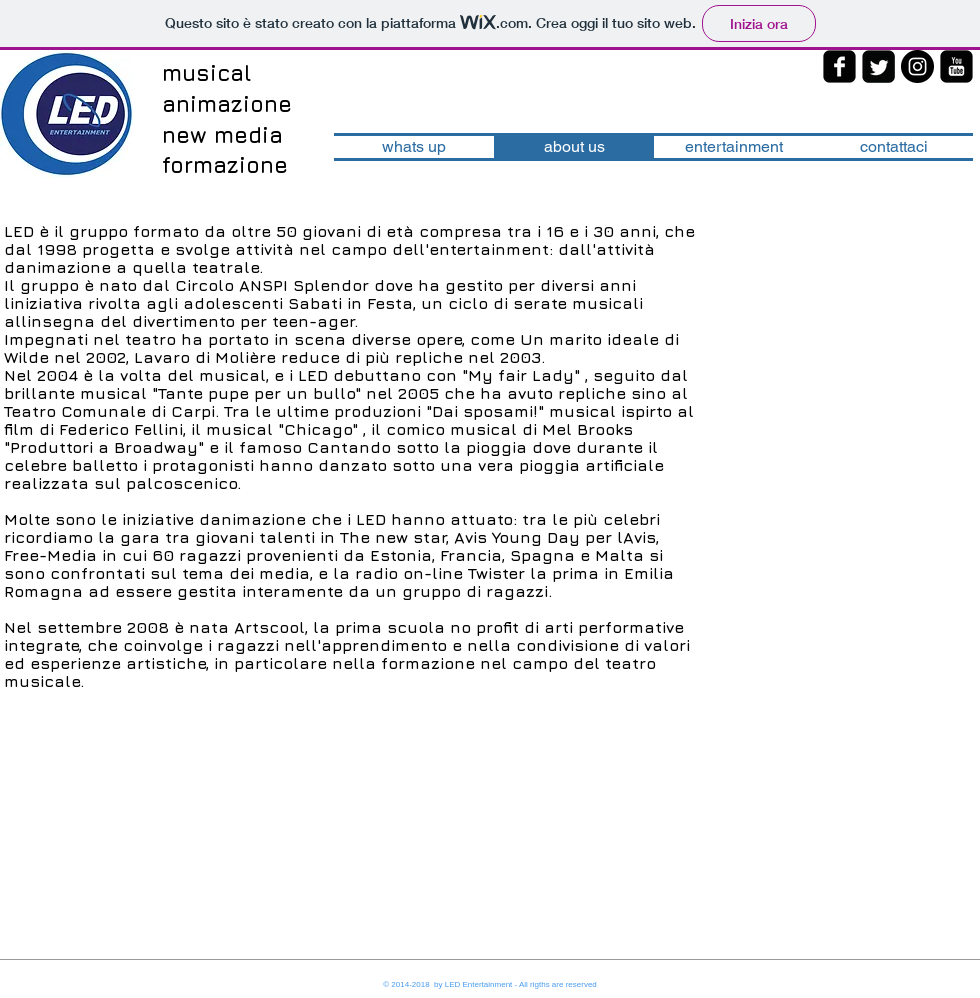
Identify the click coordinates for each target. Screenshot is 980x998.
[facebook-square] (839, 66)
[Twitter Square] (878, 66)
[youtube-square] (956, 66)
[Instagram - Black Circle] (917, 66)
